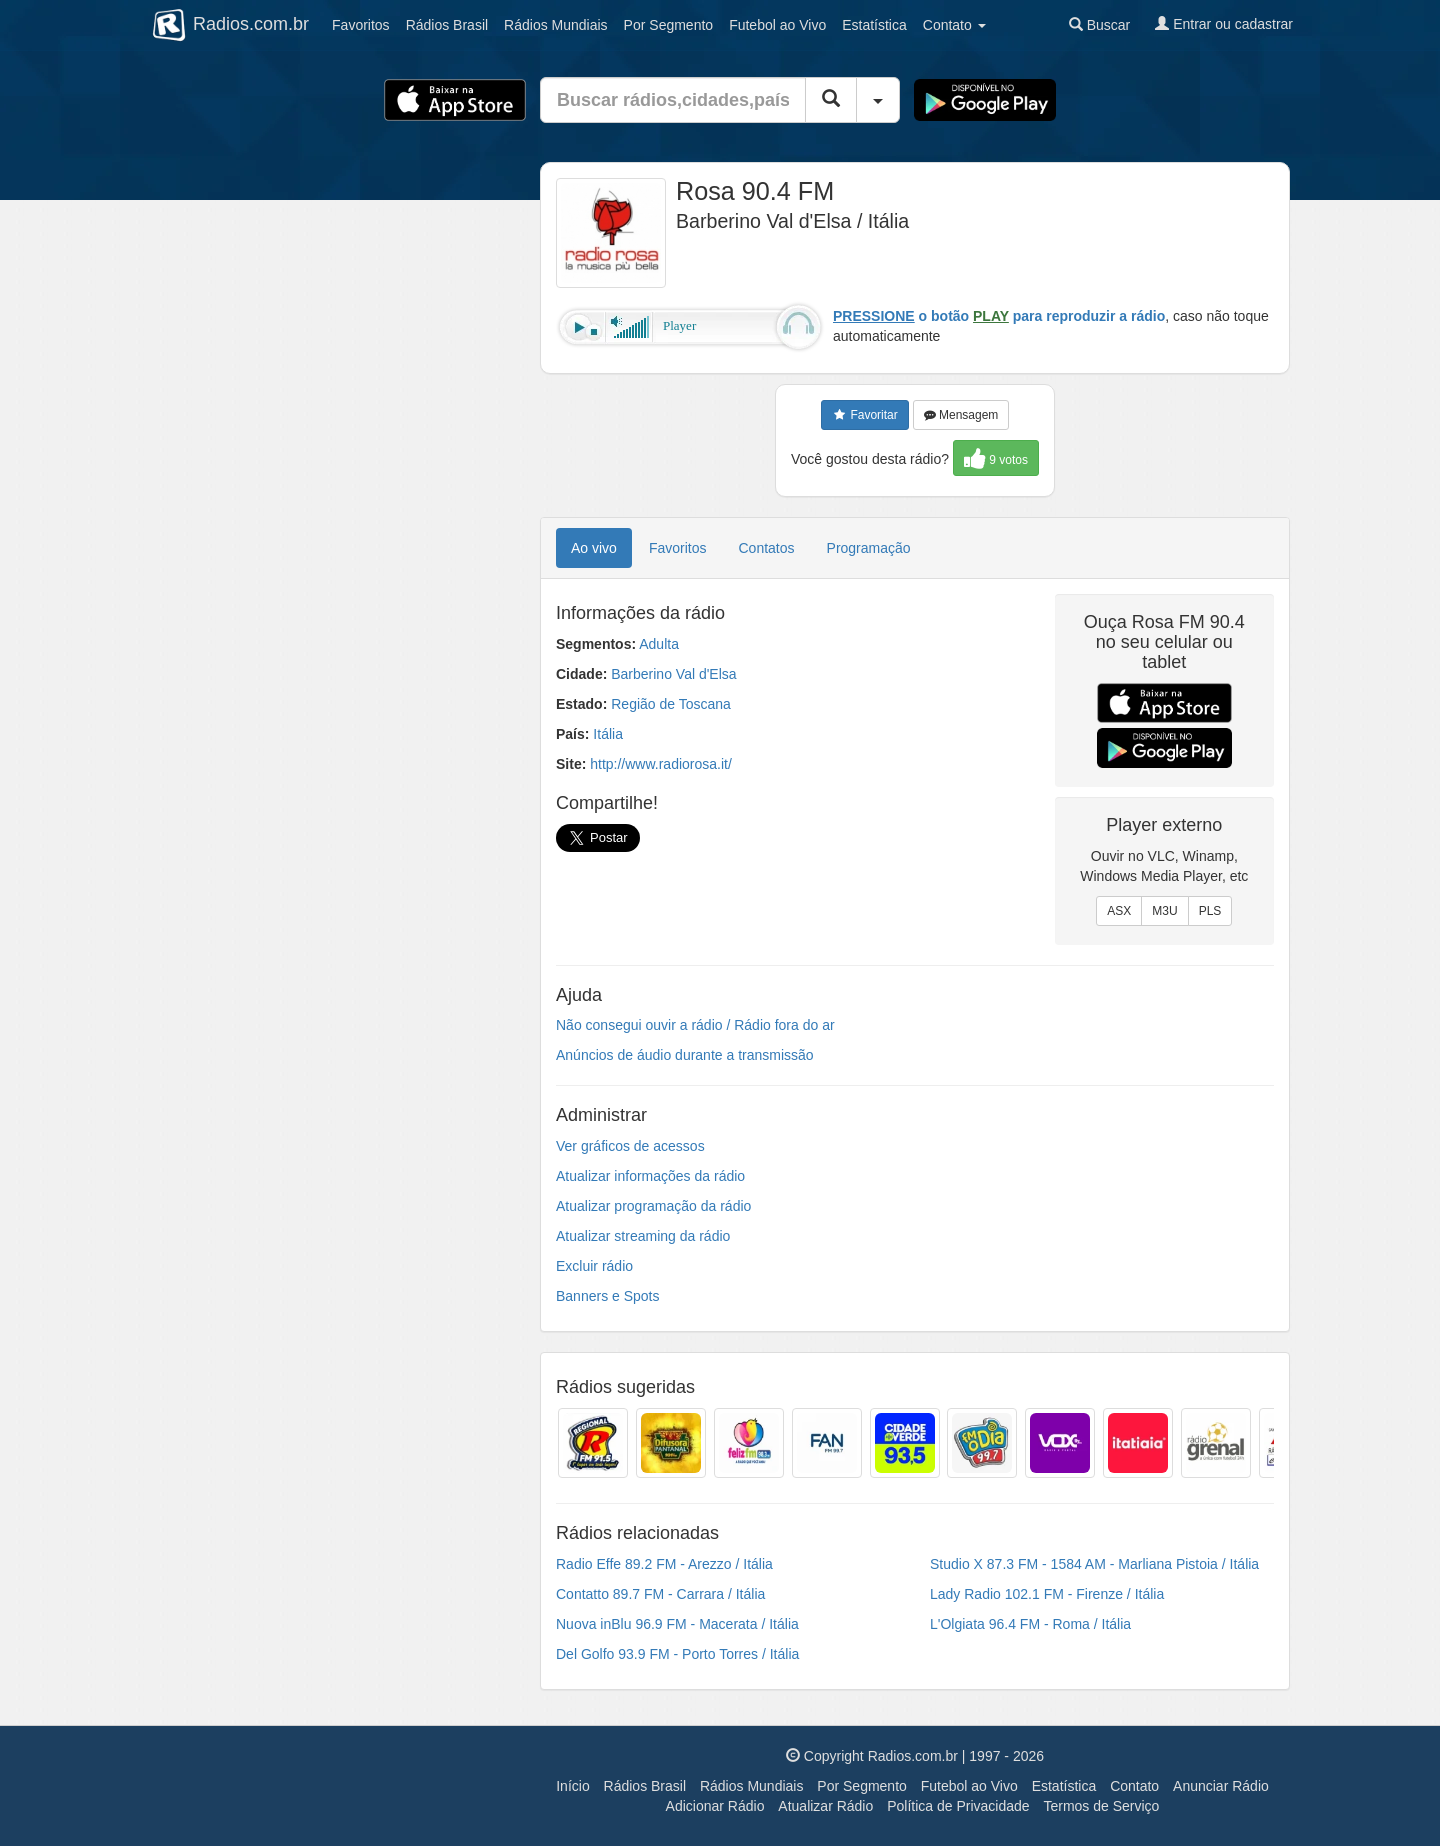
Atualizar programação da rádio (653, 1206)
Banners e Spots (608, 1296)
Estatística (874, 25)
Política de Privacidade (958, 1806)
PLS (1210, 911)
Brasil (447, 25)
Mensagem (961, 415)
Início (572, 1786)
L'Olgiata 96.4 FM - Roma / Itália (1030, 1624)
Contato (1134, 1786)
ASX (1119, 911)
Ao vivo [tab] (594, 548)
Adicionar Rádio (715, 1806)
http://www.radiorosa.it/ (661, 764)
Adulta (659, 644)
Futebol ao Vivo (969, 1786)
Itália (608, 734)
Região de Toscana (671, 704)
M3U (1164, 911)
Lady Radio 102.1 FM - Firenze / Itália (1047, 1594)
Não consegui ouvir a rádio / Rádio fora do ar (695, 1025)
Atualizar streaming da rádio (643, 1236)
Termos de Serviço (1101, 1806)
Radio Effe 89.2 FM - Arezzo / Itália (664, 1564)
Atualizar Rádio (825, 1806)
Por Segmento (862, 1786)
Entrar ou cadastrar (1224, 24)
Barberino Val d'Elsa (673, 674)
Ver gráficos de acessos (630, 1146)
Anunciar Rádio (1221, 1786)
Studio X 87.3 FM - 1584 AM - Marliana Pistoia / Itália (1094, 1564)
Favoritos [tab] (678, 548)
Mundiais (556, 25)
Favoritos (361, 25)
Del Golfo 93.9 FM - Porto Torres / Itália (677, 1654)
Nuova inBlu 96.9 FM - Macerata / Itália (677, 1624)
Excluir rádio (594, 1266)
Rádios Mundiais (752, 1786)
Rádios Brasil (645, 1786)
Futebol (777, 25)
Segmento (669, 25)
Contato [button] (954, 25)
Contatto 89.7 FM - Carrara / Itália (660, 1594)
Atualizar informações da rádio (650, 1176)
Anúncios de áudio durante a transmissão (685, 1055)
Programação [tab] (869, 548)
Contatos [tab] (767, 548)
